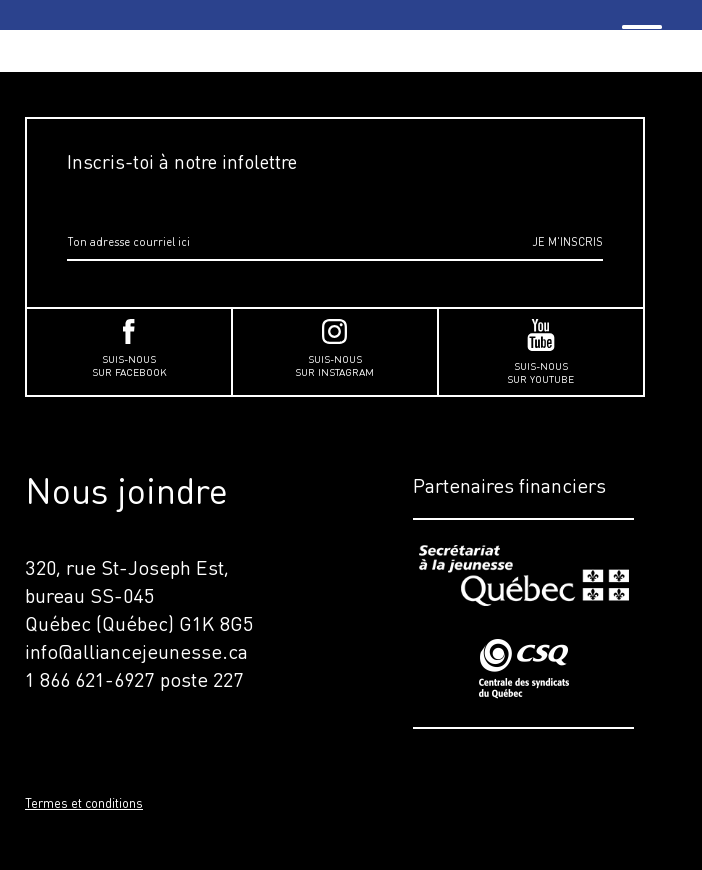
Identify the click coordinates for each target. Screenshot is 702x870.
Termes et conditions (84, 803)
